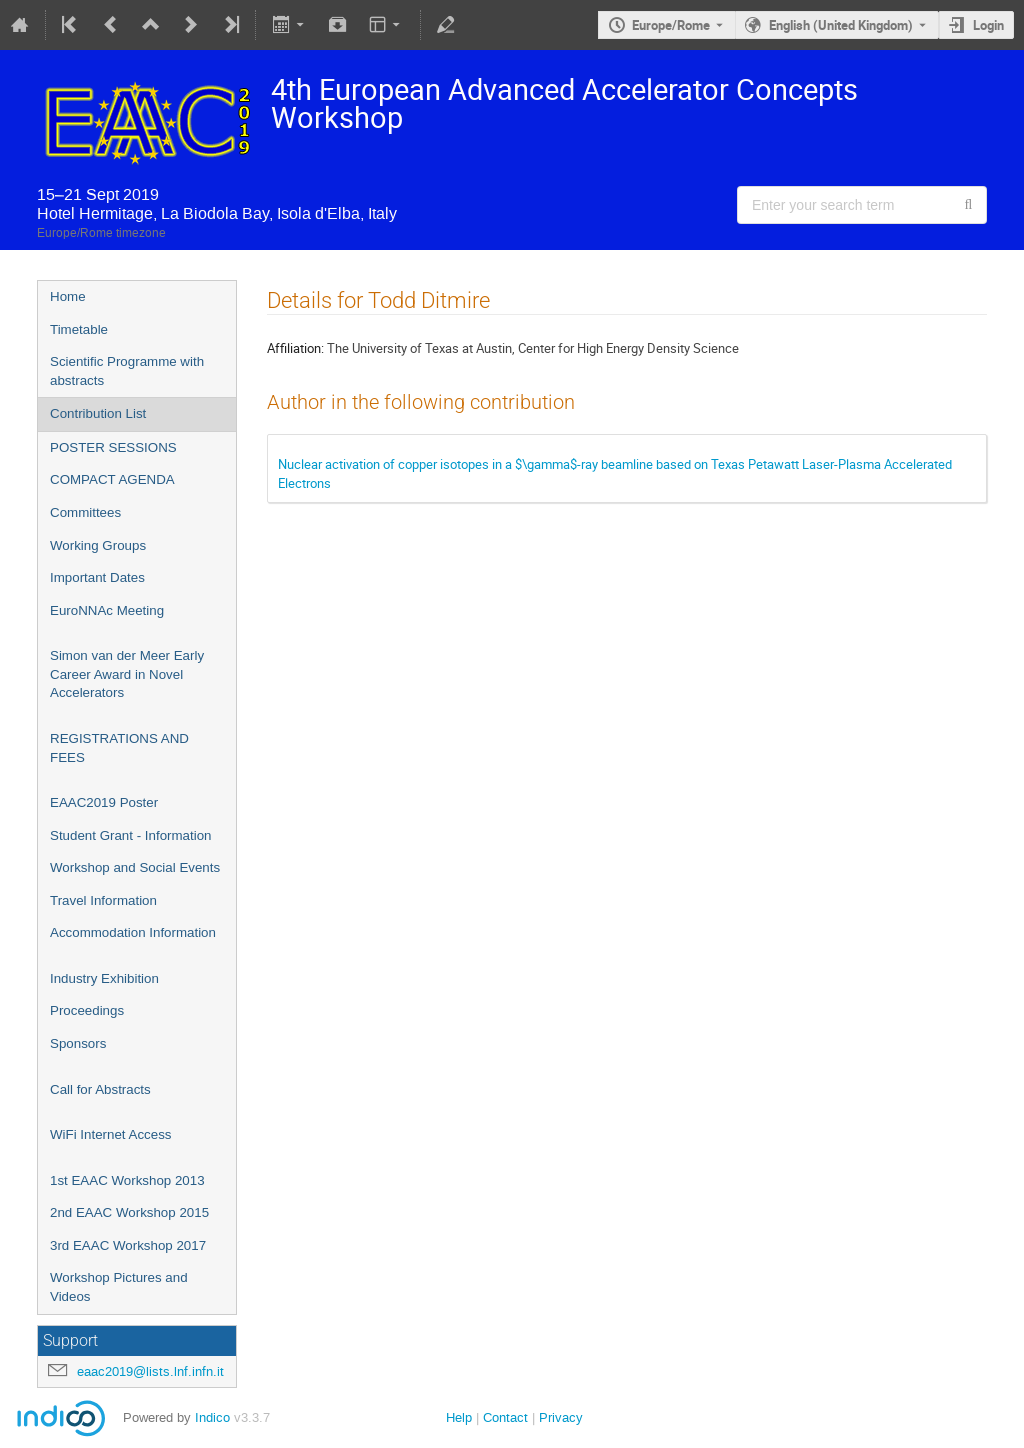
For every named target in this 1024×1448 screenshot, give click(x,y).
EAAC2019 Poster (104, 802)
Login (988, 25)
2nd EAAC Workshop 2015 (129, 1212)
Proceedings (87, 1010)
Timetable (79, 329)
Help (459, 1417)
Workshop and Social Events (135, 867)
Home (68, 296)
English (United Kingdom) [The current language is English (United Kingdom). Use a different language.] (841, 25)
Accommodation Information (133, 932)
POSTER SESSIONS (113, 447)
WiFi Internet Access (110, 1134)
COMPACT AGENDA (112, 479)
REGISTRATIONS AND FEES (119, 748)
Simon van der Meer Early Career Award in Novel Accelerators (127, 674)
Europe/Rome (671, 25)
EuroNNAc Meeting (107, 610)
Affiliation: (295, 348)
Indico (212, 1417)
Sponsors (78, 1043)
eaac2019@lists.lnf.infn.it (150, 1371)
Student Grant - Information (131, 835)
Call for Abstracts (100, 1089)
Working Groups (98, 545)
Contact (505, 1417)
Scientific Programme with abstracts (127, 371)
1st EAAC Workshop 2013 (127, 1180)
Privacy (561, 1417)
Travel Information (103, 900)
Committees (85, 512)
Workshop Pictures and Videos (119, 1287)
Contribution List (98, 413)
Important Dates (97, 577)
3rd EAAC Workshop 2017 (128, 1245)
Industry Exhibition (104, 978)
